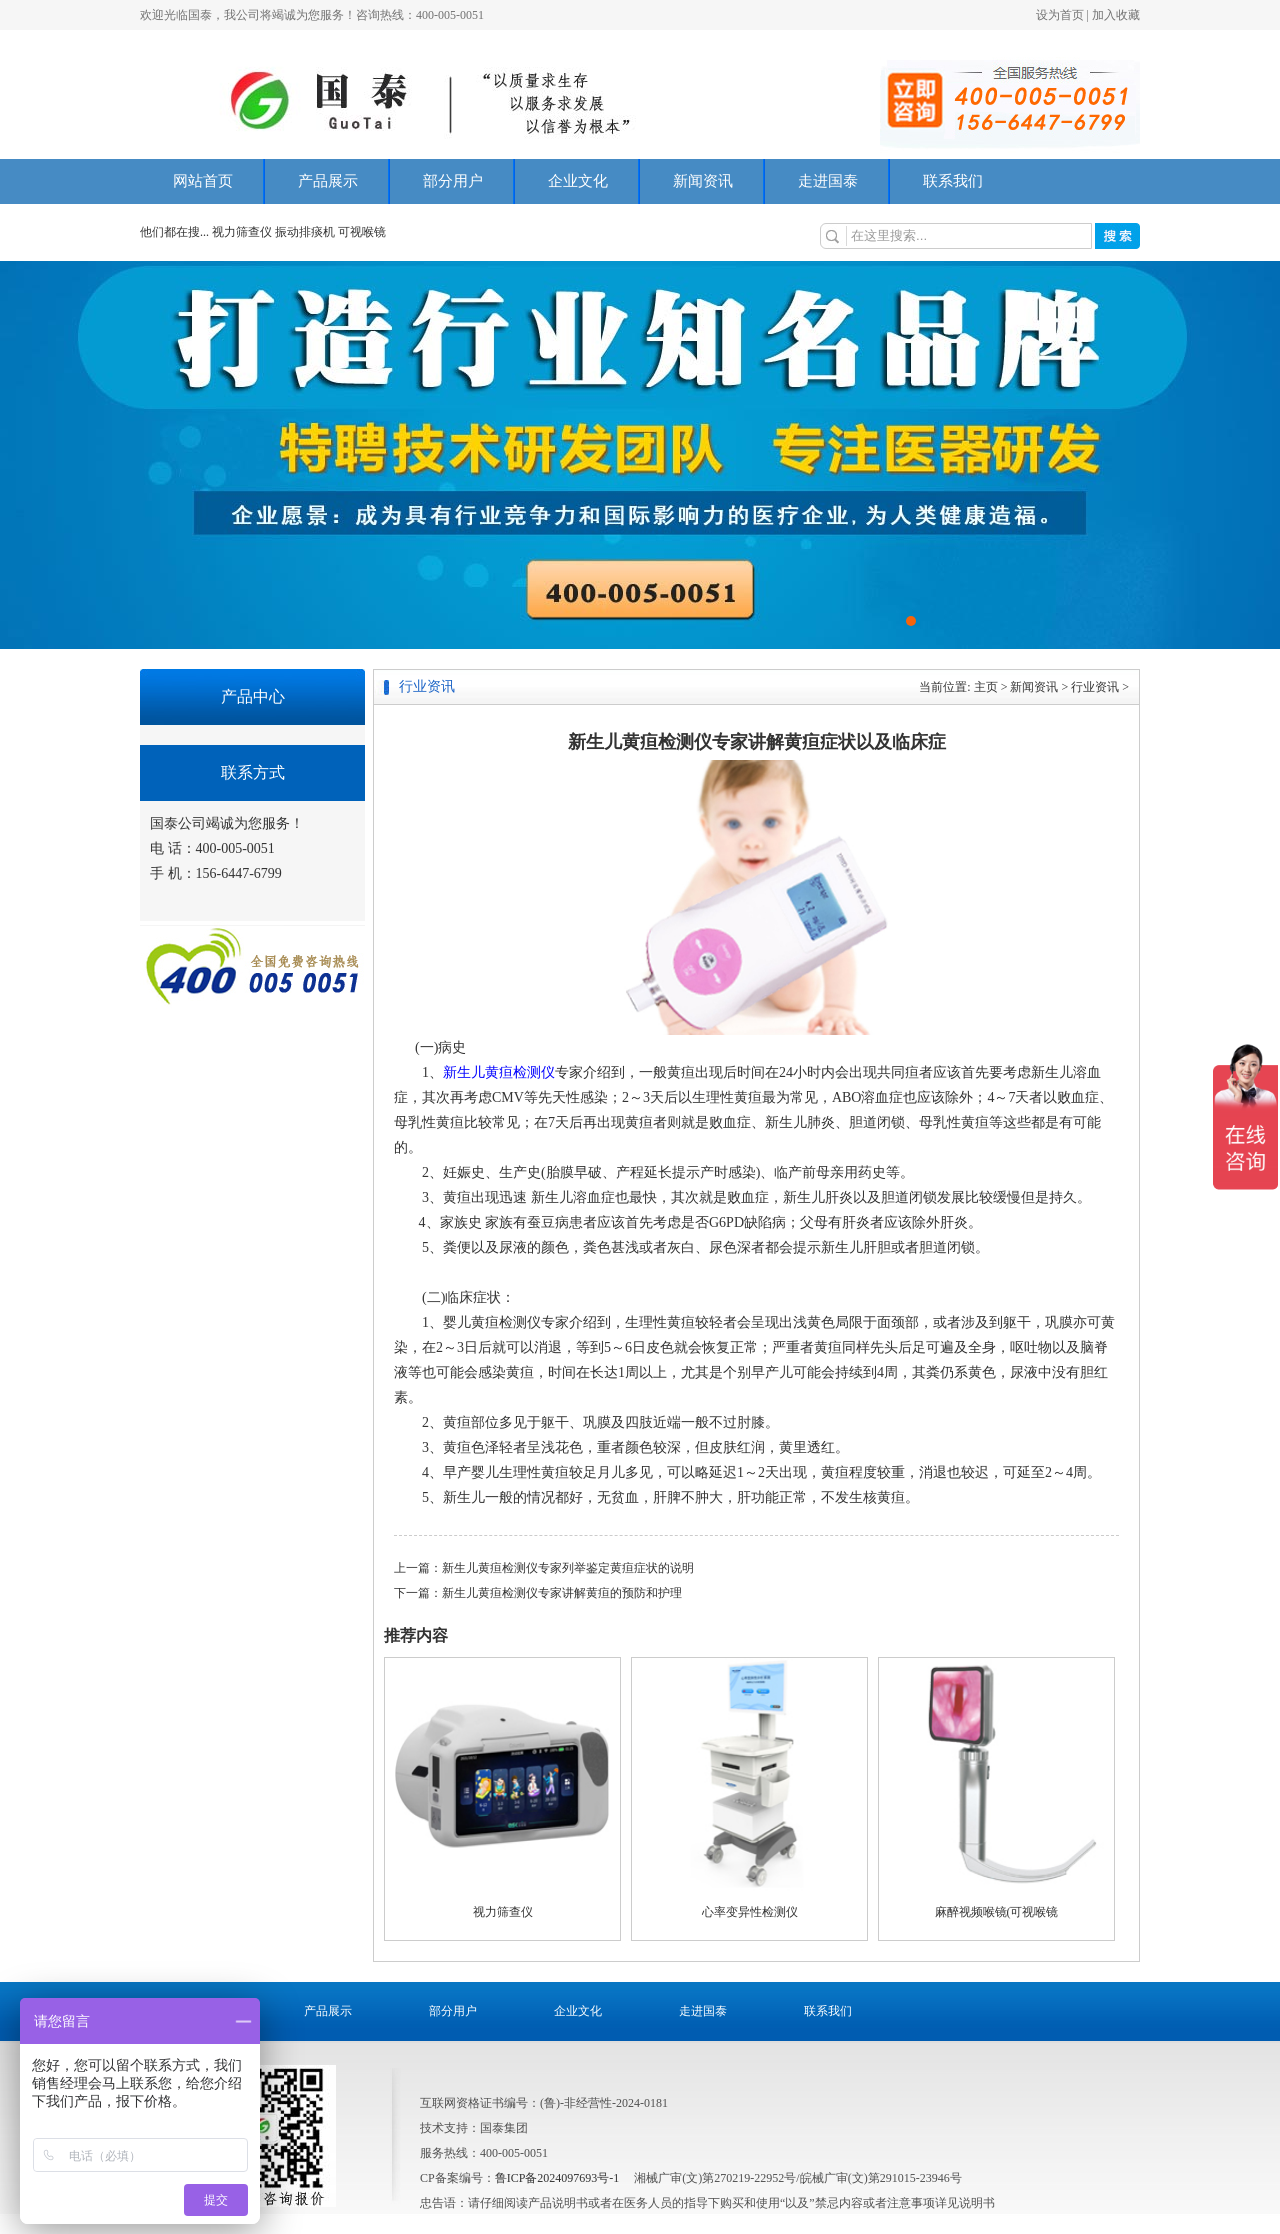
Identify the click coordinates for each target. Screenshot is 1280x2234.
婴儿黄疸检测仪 (492, 1322)
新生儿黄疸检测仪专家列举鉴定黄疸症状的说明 (568, 1568)
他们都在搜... (174, 232)
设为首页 (1060, 15)
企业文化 (578, 181)
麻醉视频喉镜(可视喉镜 (997, 1912)
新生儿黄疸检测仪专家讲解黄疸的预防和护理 (562, 1593)
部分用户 (453, 181)
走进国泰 (828, 181)
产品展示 (328, 181)
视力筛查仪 (243, 232)
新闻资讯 (703, 181)
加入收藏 (1116, 15)
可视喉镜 (362, 232)
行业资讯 (1095, 687)
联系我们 (953, 181)
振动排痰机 (305, 232)
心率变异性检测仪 (750, 1912)
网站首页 (203, 181)
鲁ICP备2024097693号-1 (557, 2178)
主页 (986, 687)
